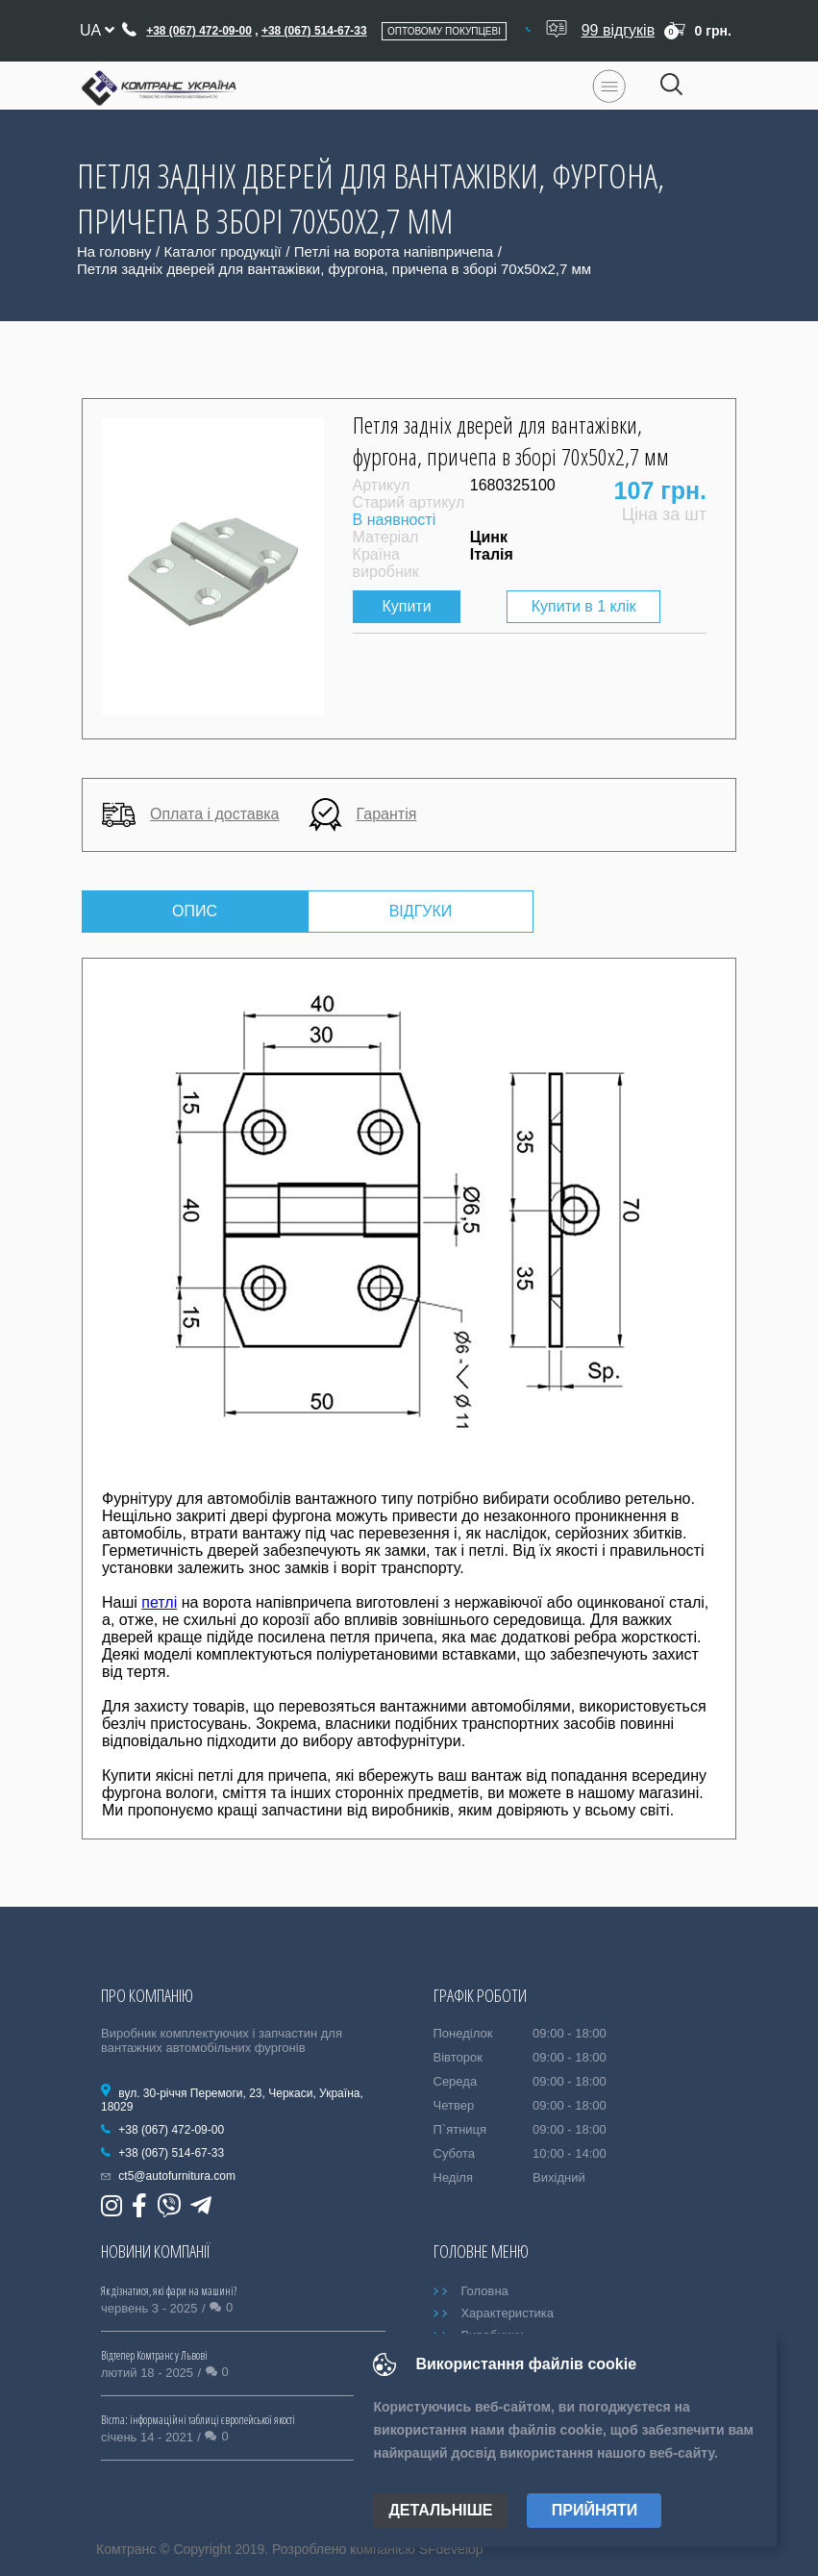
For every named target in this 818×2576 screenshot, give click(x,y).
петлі (159, 1602)
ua (97, 30)
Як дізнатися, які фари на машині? (168, 2291)
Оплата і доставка (191, 815)
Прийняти (595, 2510)
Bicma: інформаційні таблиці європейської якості (198, 2420)
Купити (407, 606)
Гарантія (363, 815)
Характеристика (507, 2313)
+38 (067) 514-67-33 (314, 31)
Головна (484, 2291)
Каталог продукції (223, 251)
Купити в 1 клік (584, 606)
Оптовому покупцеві (444, 31)
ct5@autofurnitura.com (176, 2176)
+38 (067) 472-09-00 (199, 31)
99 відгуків (619, 30)
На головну (114, 251)
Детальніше (440, 2510)
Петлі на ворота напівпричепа (393, 251)
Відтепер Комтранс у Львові (154, 2355)
